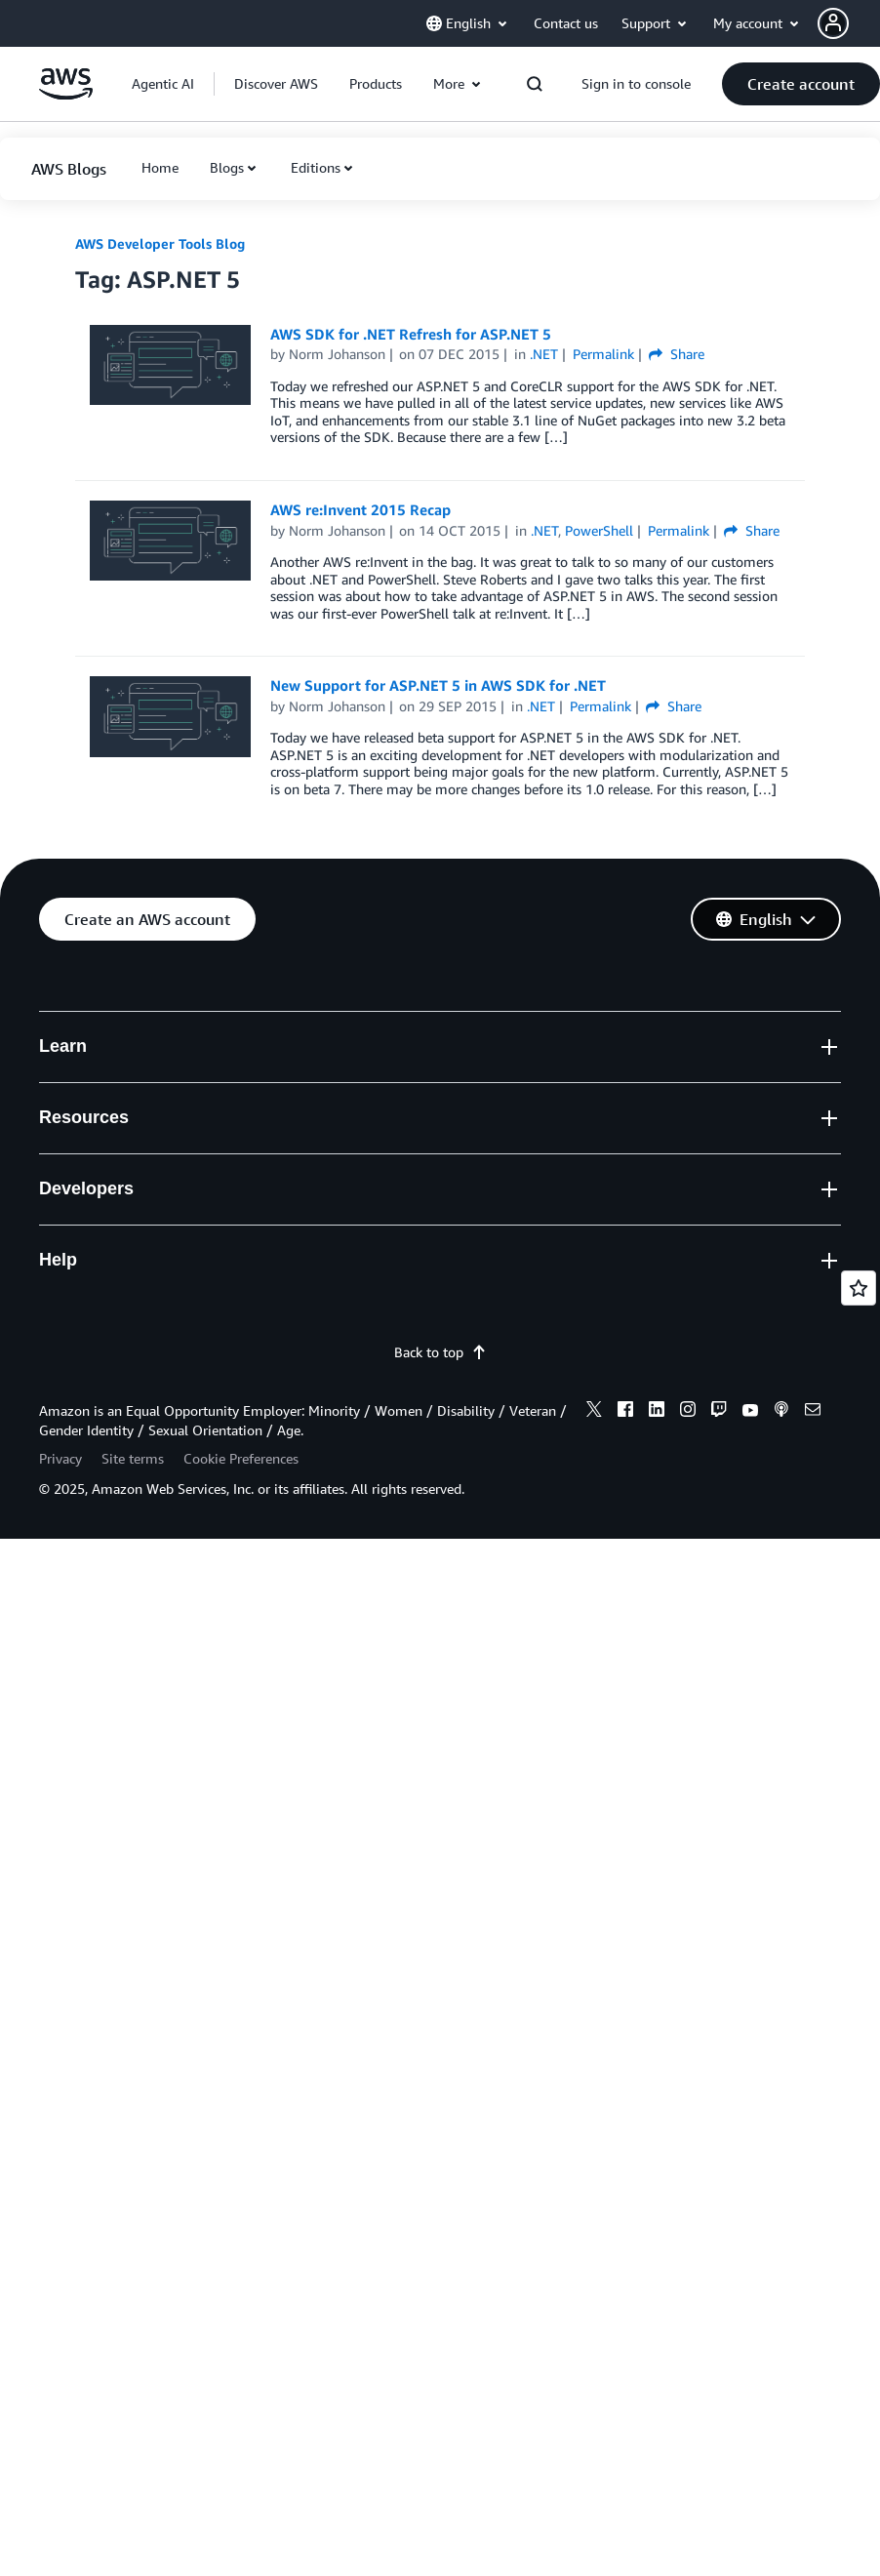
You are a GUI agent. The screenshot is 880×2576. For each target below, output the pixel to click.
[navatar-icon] (833, 23)
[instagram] (688, 1412)
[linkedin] (656, 1412)
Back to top (440, 1352)
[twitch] (719, 1412)
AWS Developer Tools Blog (160, 243)
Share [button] (676, 353)
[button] (849, 23)
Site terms (132, 1458)
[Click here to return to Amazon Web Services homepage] (66, 94)
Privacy (60, 1458)
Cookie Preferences (241, 1458)
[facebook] (625, 1412)
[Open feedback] (858, 1288)
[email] (812, 1412)
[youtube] (750, 1412)
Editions (315, 167)
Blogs (227, 167)
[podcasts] (781, 1412)
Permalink (603, 353)
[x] (594, 1412)
